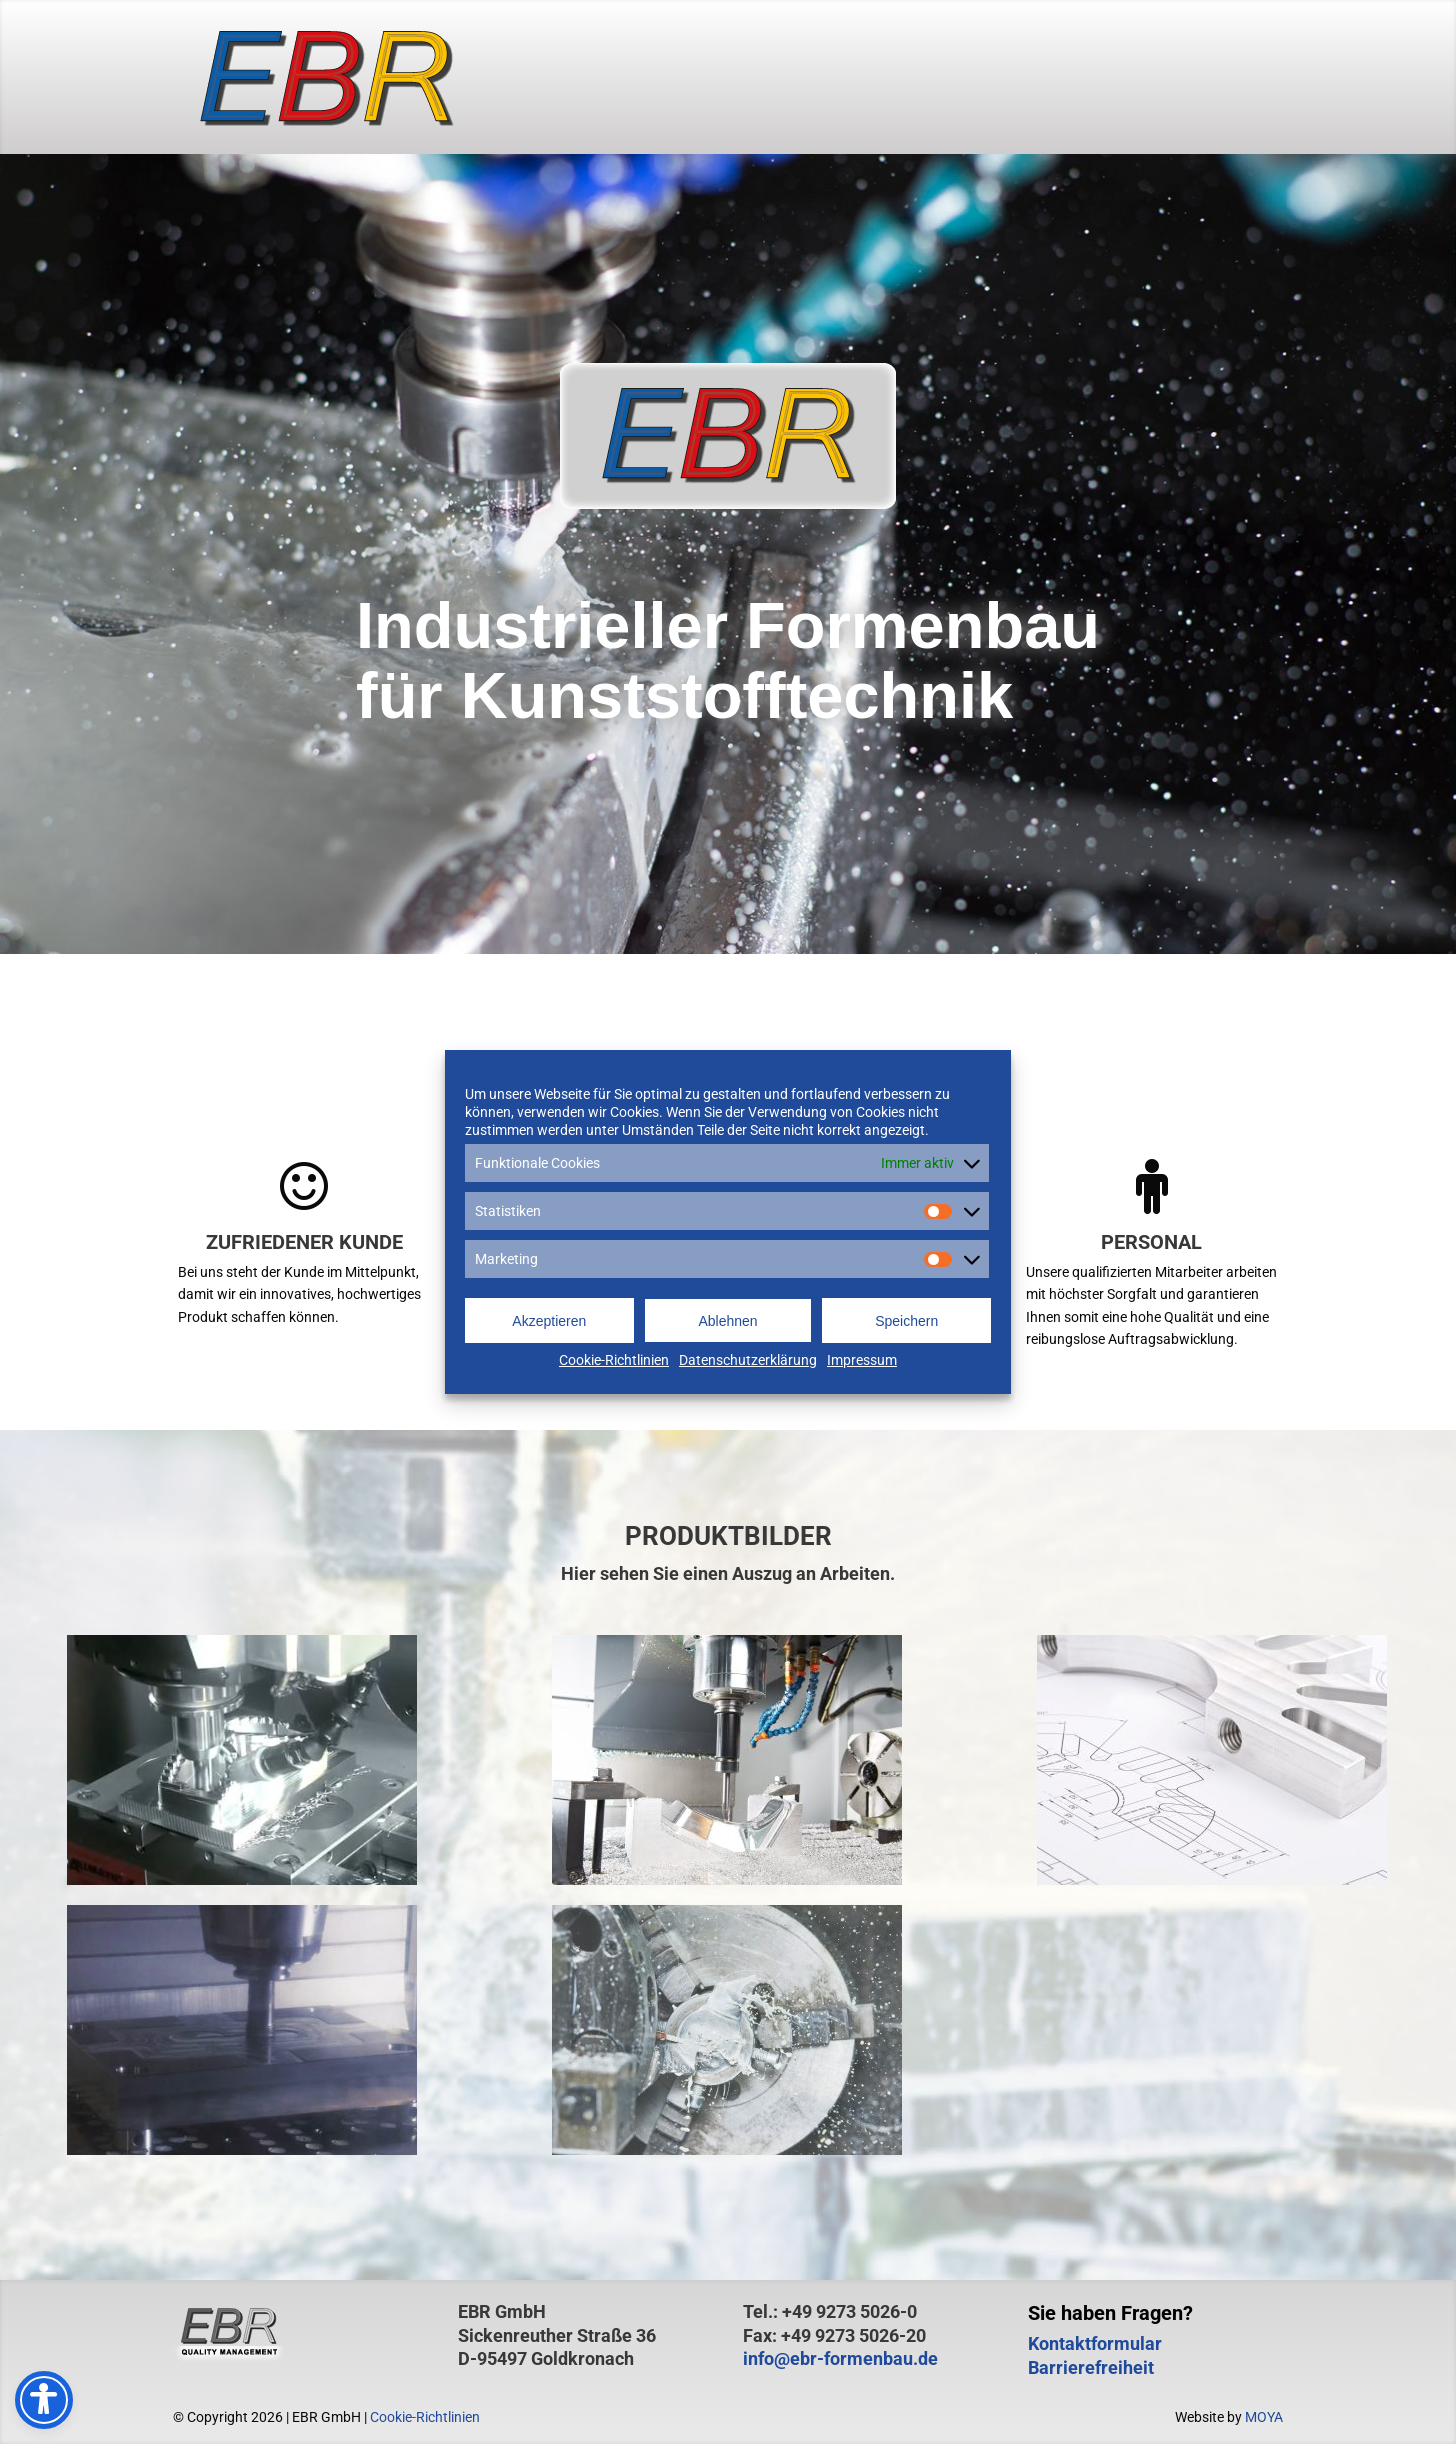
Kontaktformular (1095, 2343)
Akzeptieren (549, 1321)
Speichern (906, 1321)
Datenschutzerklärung (748, 1360)
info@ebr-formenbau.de (840, 2358)
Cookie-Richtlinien (614, 1360)
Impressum (862, 1360)
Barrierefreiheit (1091, 2367)
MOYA (1264, 2417)
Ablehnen (727, 1321)
